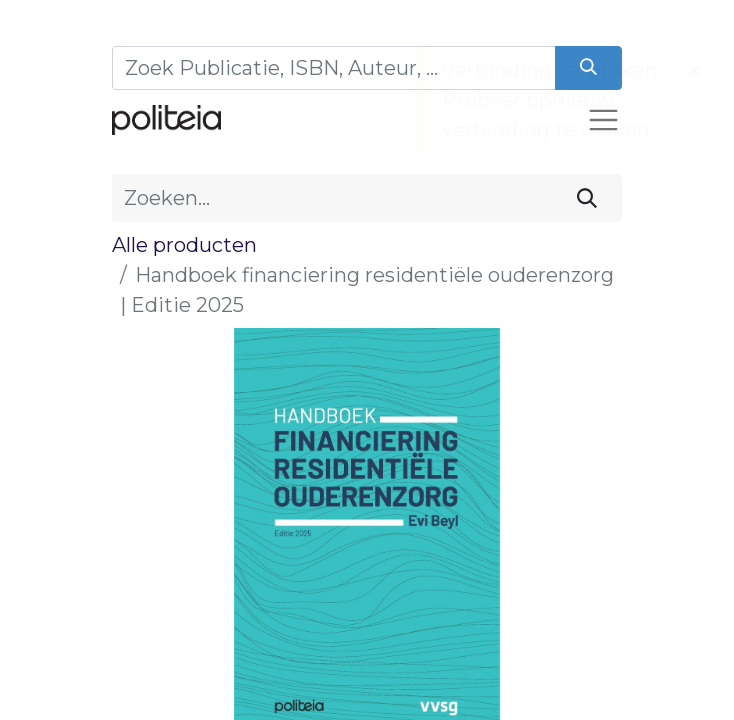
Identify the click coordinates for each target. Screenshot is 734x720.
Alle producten (184, 245)
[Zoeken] (588, 68)
